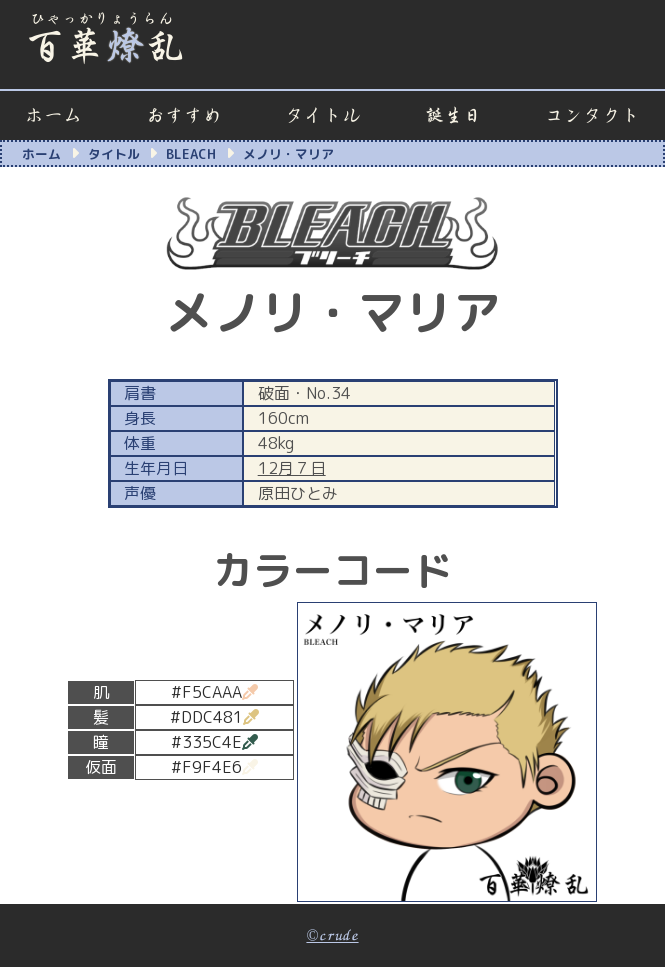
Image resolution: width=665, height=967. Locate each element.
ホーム (53, 115)
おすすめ (184, 115)
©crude (332, 936)
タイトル (323, 115)
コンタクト (592, 115)
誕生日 (453, 115)
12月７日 (292, 468)
